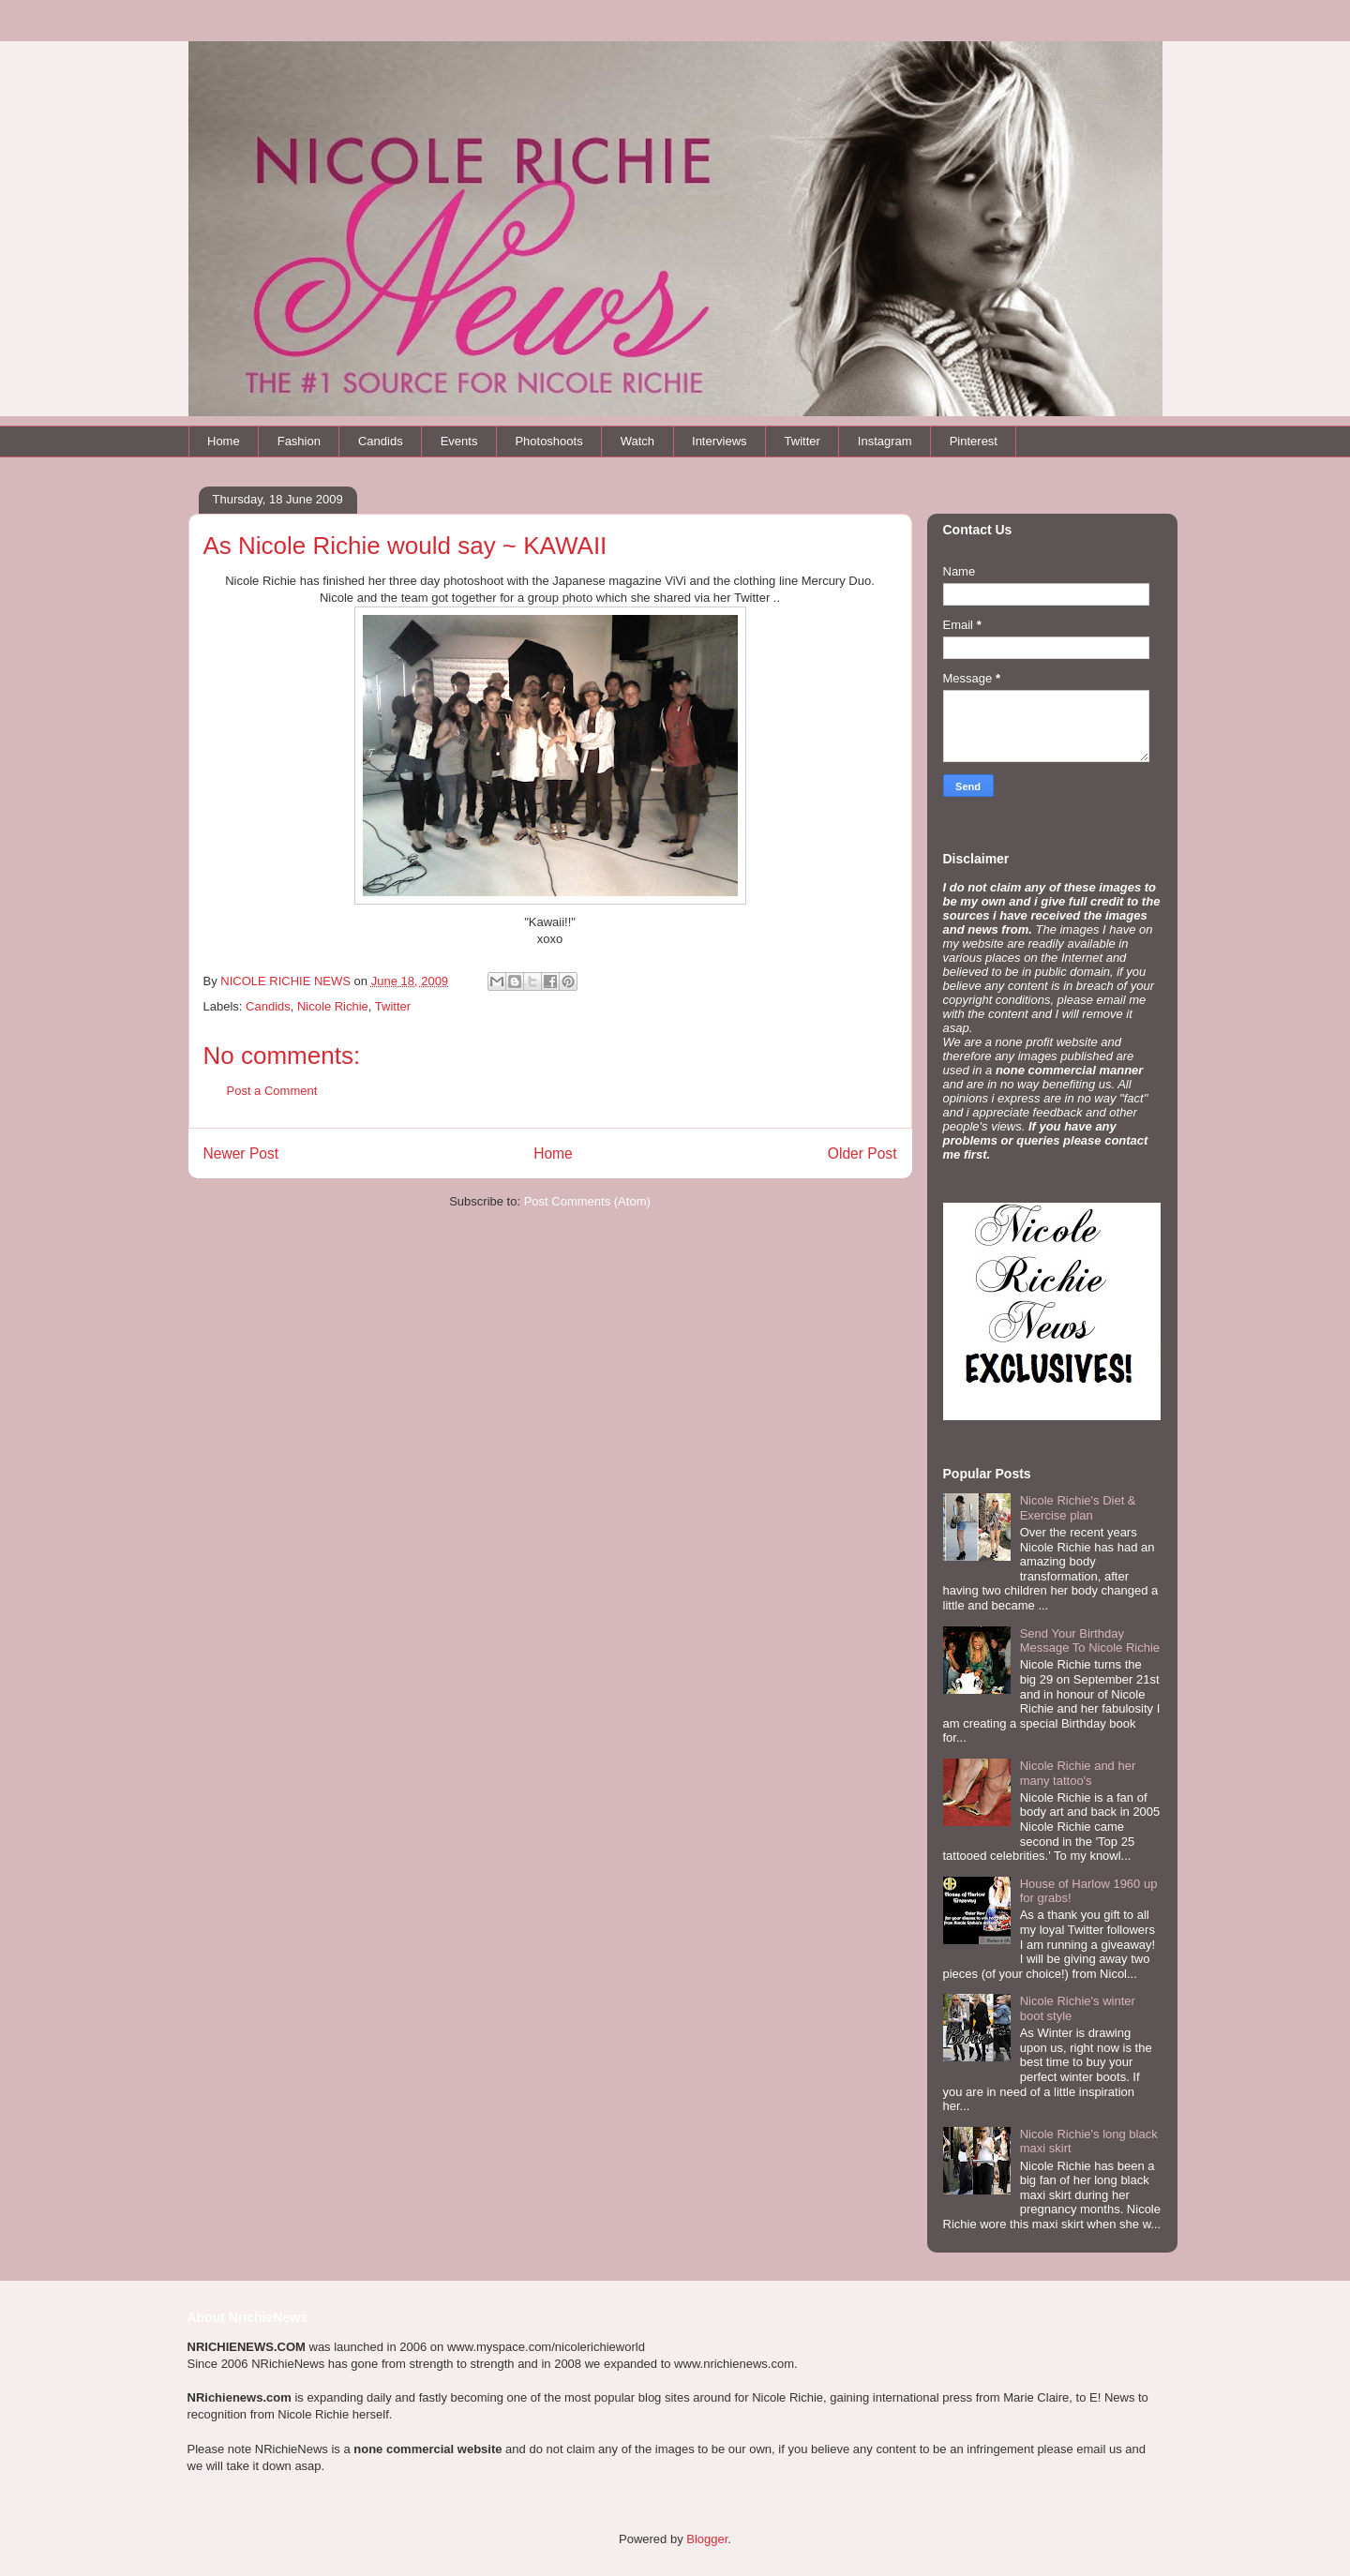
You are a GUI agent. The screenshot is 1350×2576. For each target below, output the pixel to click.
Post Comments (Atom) (587, 1201)
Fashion (299, 441)
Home (223, 441)
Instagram (885, 441)
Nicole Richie (332, 1006)
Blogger (707, 2539)
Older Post (862, 1153)
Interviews (719, 441)
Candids (380, 441)
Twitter (802, 441)
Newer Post (241, 1153)
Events (459, 441)
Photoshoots (548, 441)
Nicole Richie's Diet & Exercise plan (1078, 1507)
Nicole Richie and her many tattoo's (1078, 1773)
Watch (637, 441)
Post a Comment (272, 1091)
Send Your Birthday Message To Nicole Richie (1090, 1640)
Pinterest (974, 441)
